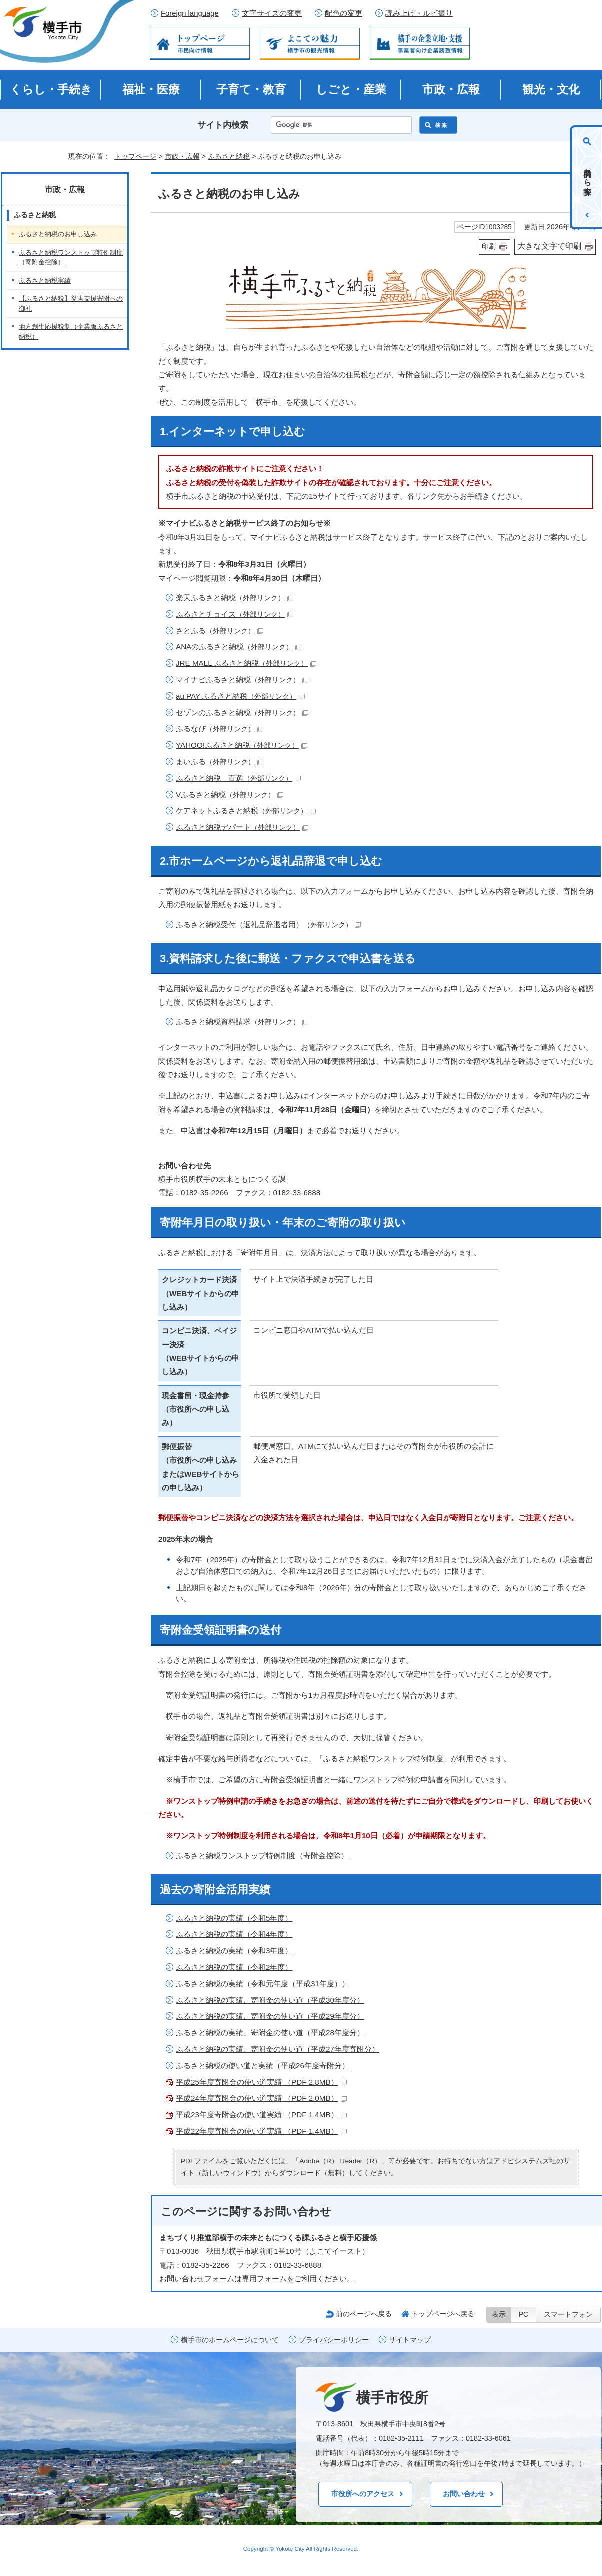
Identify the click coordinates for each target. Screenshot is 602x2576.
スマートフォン (568, 2314)
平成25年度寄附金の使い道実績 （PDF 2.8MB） (261, 2082)
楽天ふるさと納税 (235, 597)
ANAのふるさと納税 (239, 646)
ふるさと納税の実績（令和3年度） (234, 1950)
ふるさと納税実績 (45, 280)
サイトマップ (410, 2340)
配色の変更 (343, 13)
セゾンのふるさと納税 (242, 712)
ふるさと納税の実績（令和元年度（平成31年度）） (263, 1983)
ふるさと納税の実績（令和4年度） (234, 1934)
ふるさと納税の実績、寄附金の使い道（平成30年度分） (270, 2000)
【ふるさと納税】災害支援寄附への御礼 (71, 303)
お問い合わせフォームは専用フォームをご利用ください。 (257, 2278)
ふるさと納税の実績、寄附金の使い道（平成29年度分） (270, 2016)
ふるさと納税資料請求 (242, 1021)
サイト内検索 (223, 125)
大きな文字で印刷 (550, 246)
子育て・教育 (251, 89)
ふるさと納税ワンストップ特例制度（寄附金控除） (262, 1855)
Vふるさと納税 (230, 794)
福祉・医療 (151, 89)
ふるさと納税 (229, 156)
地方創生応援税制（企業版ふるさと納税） (71, 331)
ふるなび (220, 728)
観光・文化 (551, 89)
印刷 (489, 246)
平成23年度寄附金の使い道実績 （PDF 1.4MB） (261, 2114)
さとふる (220, 630)
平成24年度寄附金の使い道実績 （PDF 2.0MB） (261, 2098)
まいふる (220, 761)
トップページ (135, 156)
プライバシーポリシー (334, 2340)
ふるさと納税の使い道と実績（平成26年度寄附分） (263, 2065)
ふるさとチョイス (235, 614)
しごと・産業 (351, 89)
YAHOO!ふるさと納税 (242, 745)
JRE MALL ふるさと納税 (246, 663)
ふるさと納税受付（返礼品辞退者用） (268, 924)
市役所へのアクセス (363, 2494)
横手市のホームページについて (230, 2340)
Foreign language (190, 13)
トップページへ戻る (443, 2314)
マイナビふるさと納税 (242, 679)
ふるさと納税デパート (242, 827)
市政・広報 (451, 89)
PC (523, 2314)
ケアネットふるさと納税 (246, 810)
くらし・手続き (51, 89)
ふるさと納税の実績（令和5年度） (234, 1918)
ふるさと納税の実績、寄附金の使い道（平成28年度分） (270, 2032)
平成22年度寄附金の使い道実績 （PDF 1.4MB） (261, 2131)
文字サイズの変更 (272, 13)
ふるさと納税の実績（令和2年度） (234, 1967)
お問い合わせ (464, 2494)
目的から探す (588, 177)
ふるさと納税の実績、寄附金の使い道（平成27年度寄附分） (278, 2049)
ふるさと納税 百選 (238, 778)
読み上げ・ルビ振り (419, 13)
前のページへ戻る (364, 2314)
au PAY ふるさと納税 (240, 696)
